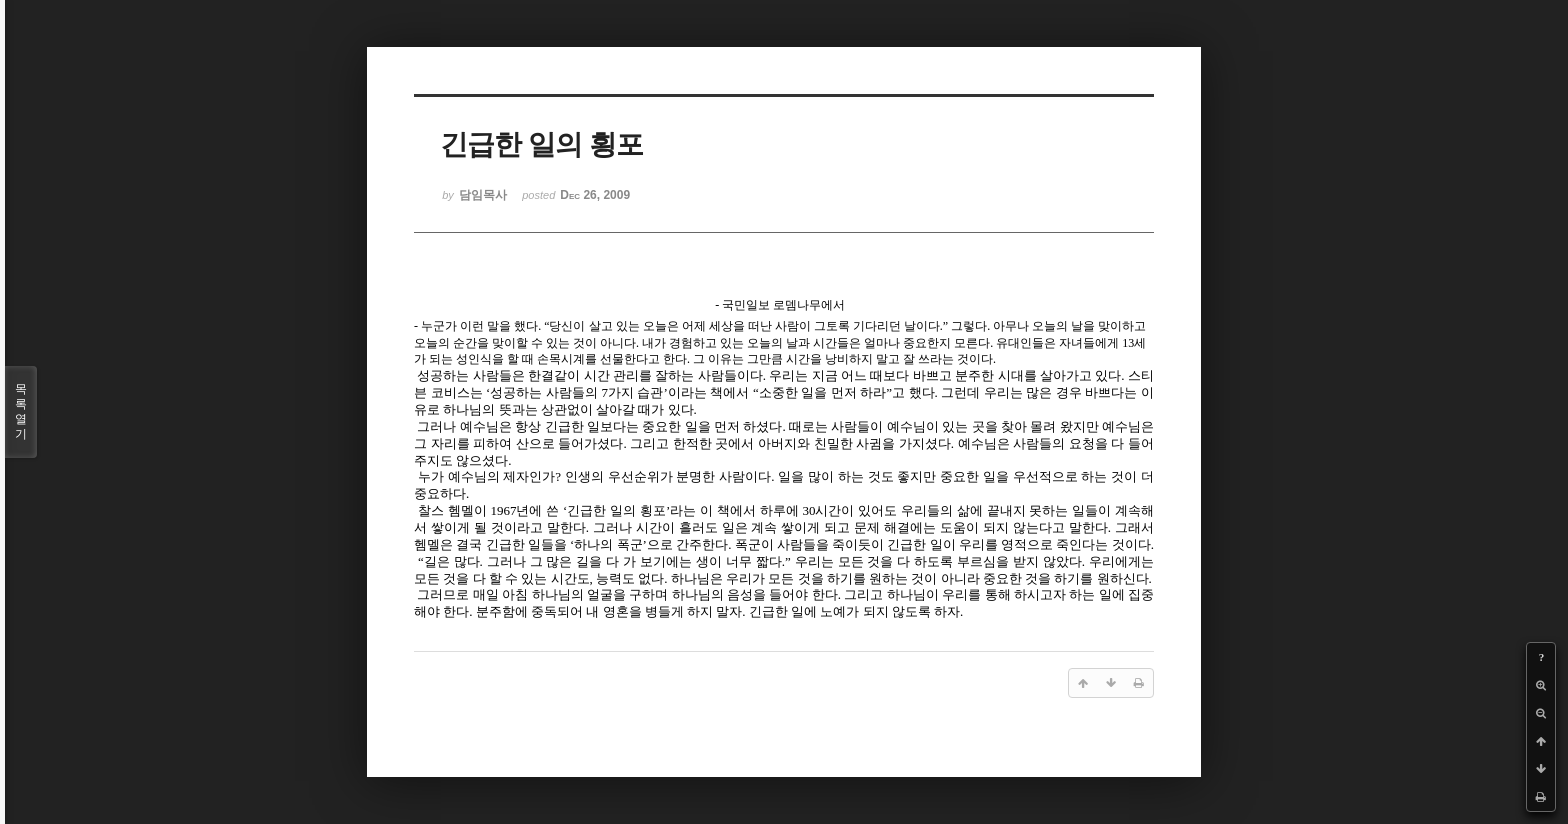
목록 (21, 412)
